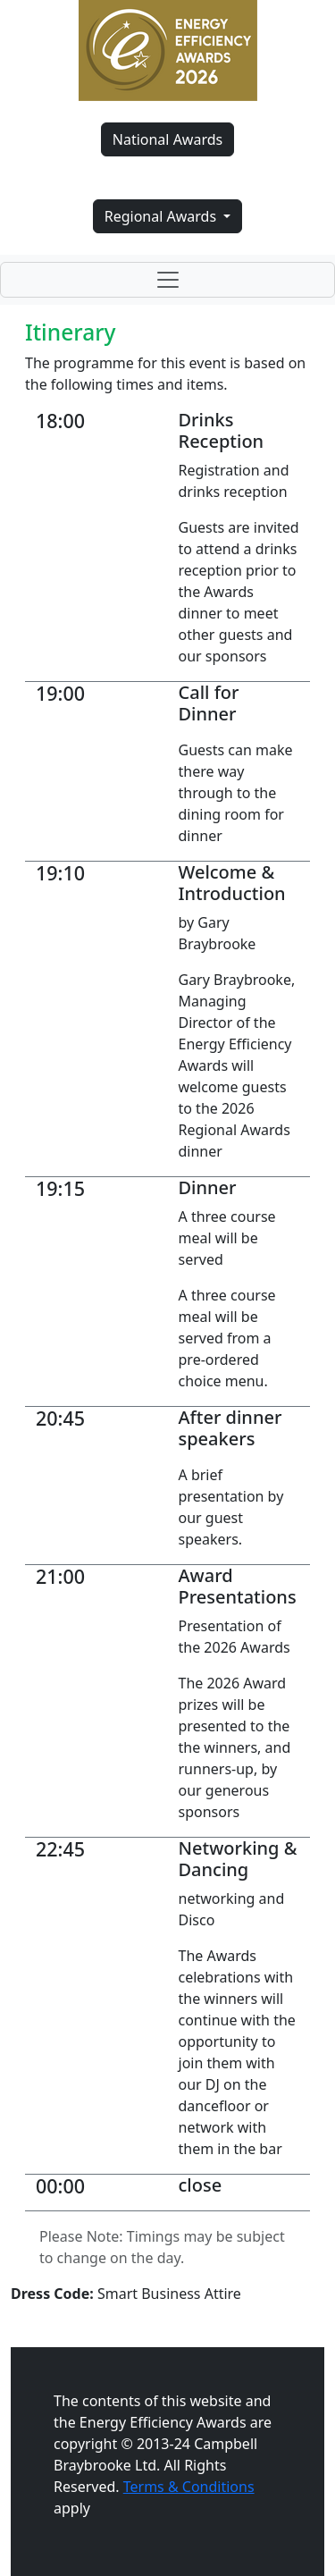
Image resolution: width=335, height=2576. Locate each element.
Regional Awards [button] (163, 216)
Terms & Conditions (189, 2486)
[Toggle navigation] (167, 280)
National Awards (167, 139)
